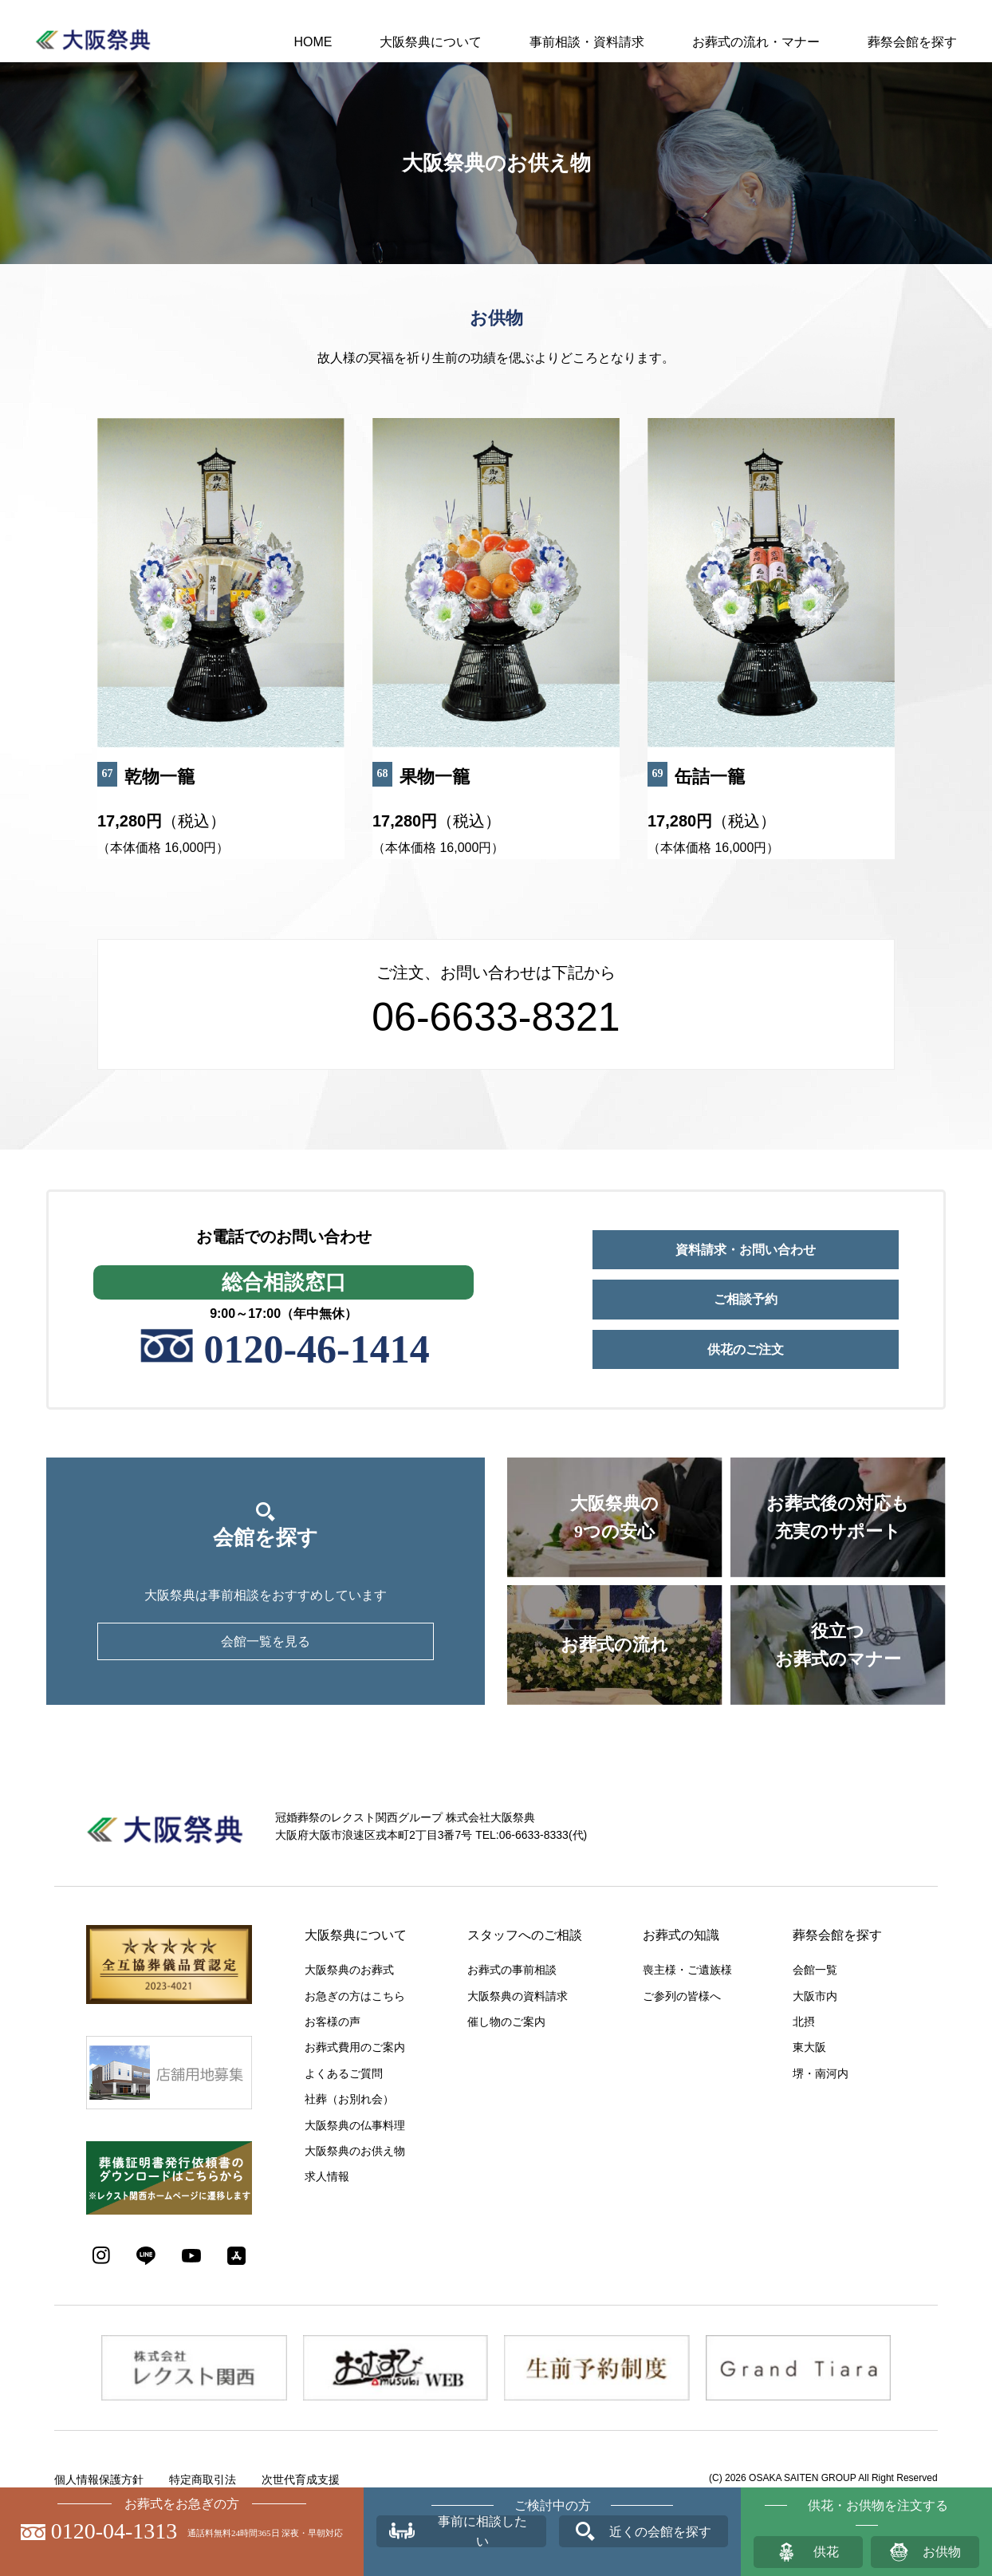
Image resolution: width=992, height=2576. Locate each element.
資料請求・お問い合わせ (745, 1249)
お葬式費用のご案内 (355, 2047)
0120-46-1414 (316, 1349)
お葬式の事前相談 (512, 1969)
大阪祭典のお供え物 (355, 2150)
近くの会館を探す (660, 2532)
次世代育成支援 (301, 2479)
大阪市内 (815, 1996)
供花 (826, 2551)
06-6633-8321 (496, 1017)
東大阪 (809, 2047)
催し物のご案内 (506, 2021)
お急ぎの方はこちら (355, 1996)
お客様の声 (332, 2021)
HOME (312, 42)
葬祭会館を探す (912, 42)
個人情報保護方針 (99, 2479)
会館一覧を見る (265, 1641)
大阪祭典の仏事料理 (355, 2125)
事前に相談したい (482, 2531)
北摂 (804, 2021)
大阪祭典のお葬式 (349, 1969)
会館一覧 (815, 1969)
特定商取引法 (202, 2479)
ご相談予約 (745, 1299)
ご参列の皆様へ (682, 1996)
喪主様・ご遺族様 (687, 1969)
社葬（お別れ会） (349, 2099)
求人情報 (327, 2176)
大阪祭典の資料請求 (517, 1996)
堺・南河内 (820, 2073)
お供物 (942, 2551)
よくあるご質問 (344, 2073)
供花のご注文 (745, 1349)
